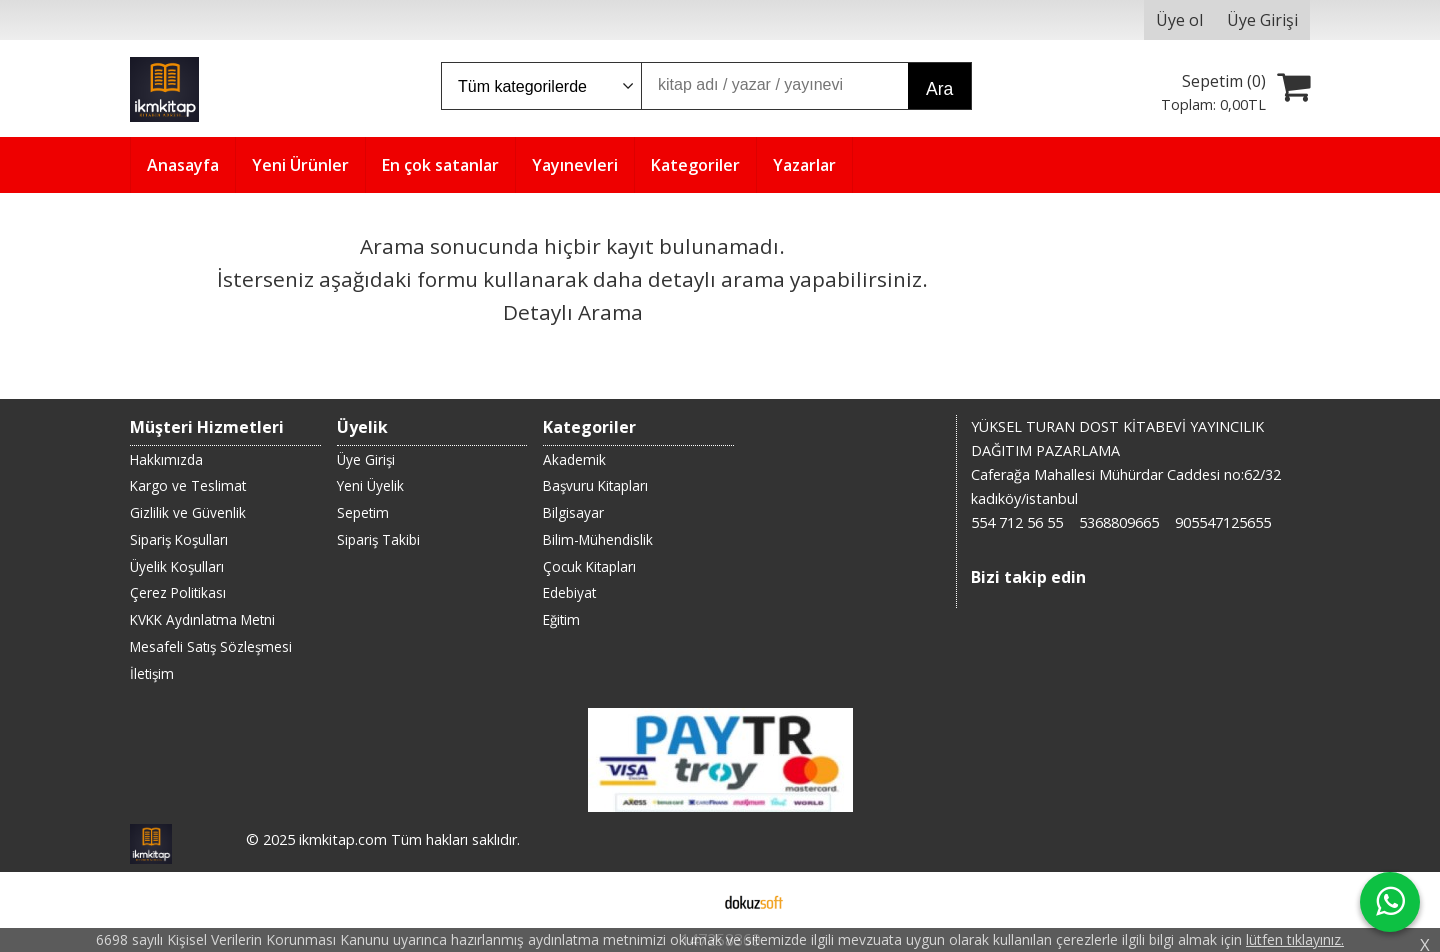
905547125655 (1223, 522)
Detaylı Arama (573, 312)
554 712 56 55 (1017, 522)
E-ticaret (688, 900)
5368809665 (1119, 522)
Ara (939, 89)
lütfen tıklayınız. (1295, 939)
